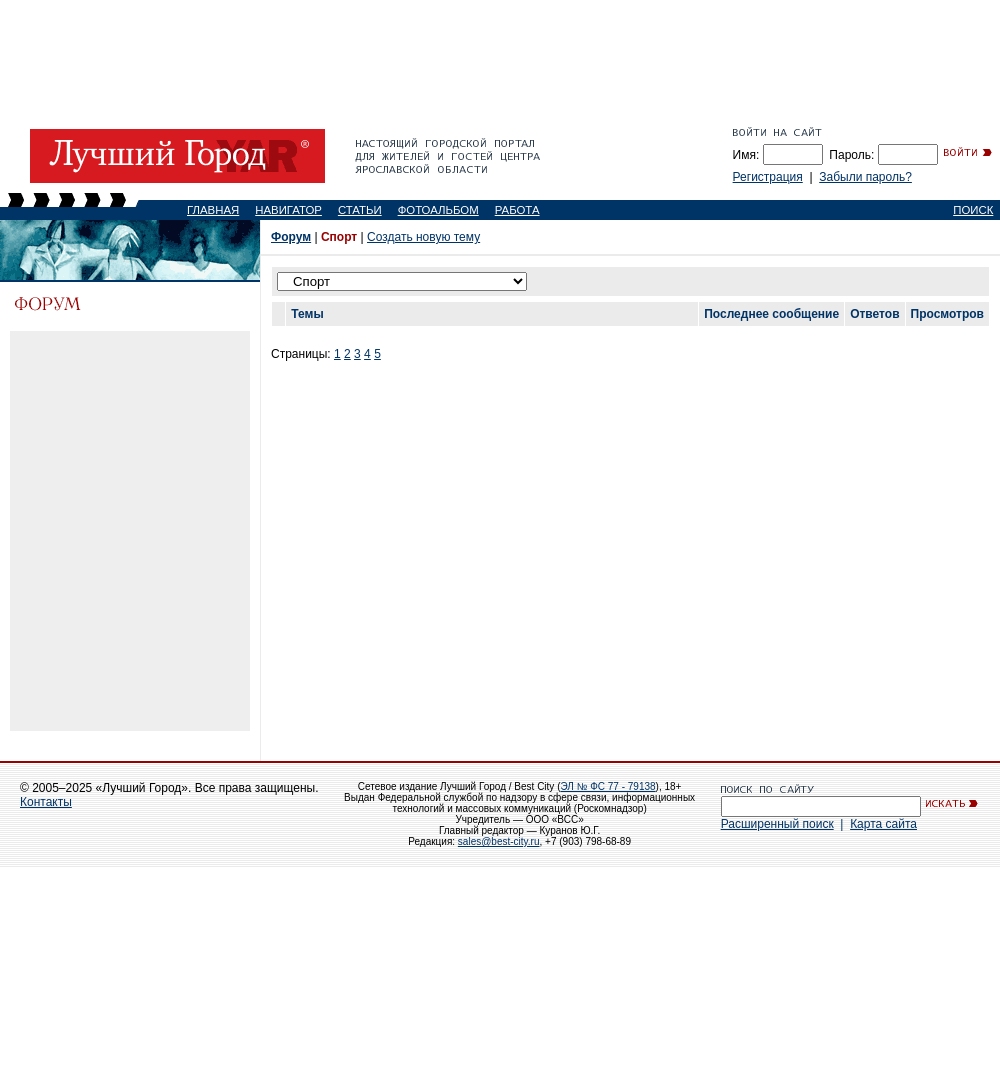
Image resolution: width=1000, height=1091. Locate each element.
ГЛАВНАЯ (213, 210)
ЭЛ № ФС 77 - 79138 (607, 786)
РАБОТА (517, 210)
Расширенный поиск (777, 824)
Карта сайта (883, 824)
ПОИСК (973, 210)
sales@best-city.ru (499, 841)
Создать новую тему (423, 237)
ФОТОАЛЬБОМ (438, 210)
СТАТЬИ (360, 210)
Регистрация (768, 177)
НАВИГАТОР (288, 210)
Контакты (46, 802)
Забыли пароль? (865, 177)
